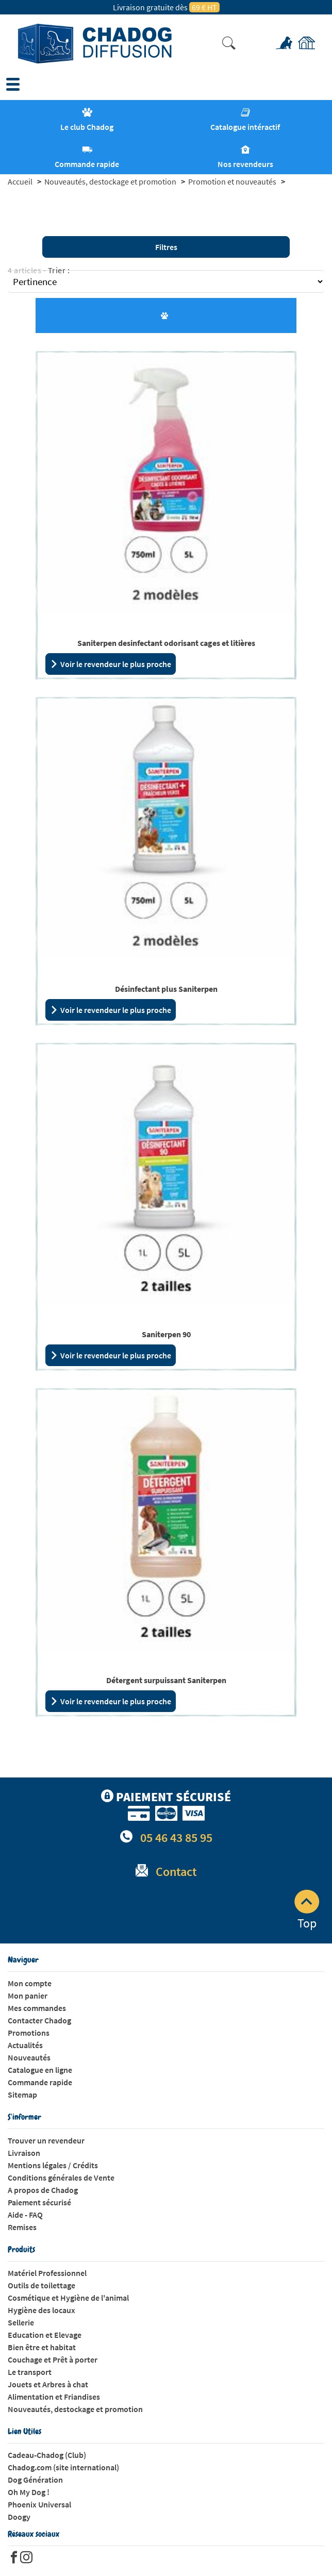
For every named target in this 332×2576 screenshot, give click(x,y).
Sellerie (21, 2322)
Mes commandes (37, 2008)
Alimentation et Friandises (54, 2396)
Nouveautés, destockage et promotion (110, 181)
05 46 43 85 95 (176, 1838)
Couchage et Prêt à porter (52, 2359)
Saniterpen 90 (166, 1334)
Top (306, 1910)
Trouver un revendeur (46, 2140)
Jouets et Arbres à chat (48, 2384)
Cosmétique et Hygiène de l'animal (68, 2297)
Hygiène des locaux (41, 2310)
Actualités (25, 2045)
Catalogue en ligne (40, 2070)
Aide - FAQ (25, 2214)
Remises (22, 2227)
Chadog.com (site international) (63, 2467)
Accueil (20, 181)
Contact (176, 1872)
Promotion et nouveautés (232, 181)
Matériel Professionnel (47, 2273)
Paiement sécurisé (39, 2202)
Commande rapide (40, 2082)
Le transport (30, 2372)
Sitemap (22, 2094)
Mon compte (30, 1983)
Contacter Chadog (39, 2020)
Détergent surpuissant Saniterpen (166, 1680)
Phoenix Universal (39, 2504)
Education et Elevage (44, 2335)
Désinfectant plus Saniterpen (166, 989)
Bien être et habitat (42, 2347)
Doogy (19, 2517)
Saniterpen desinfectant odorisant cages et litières (166, 643)
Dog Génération (35, 2479)
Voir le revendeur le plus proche (110, 664)
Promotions (28, 2032)
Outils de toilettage (41, 2285)
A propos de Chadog (43, 2190)
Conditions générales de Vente (61, 2177)
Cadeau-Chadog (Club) (47, 2455)
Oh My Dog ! (28, 2492)
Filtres (166, 247)
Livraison (24, 2153)
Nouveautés (29, 2057)
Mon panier (27, 1995)
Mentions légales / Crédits (53, 2165)
